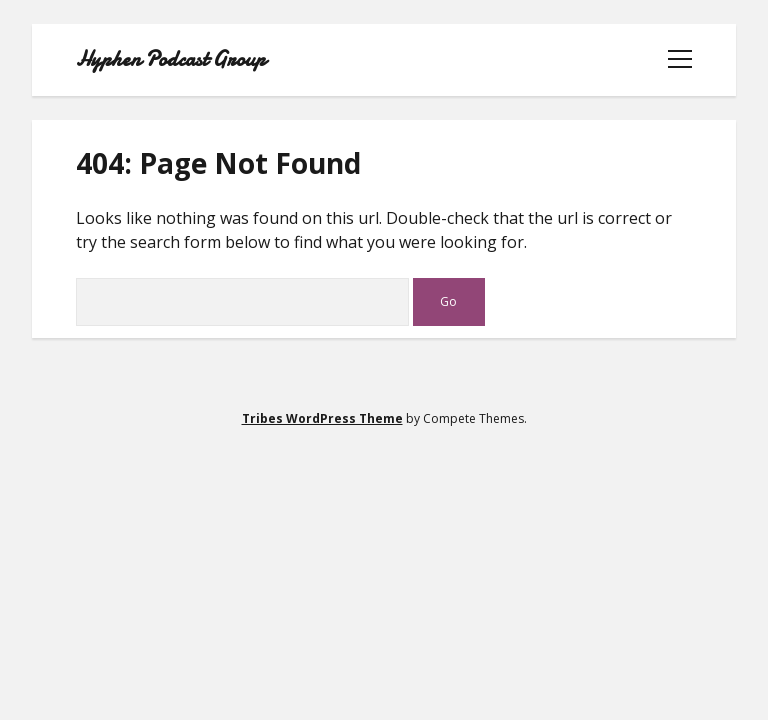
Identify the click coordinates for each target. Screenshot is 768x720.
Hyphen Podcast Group (171, 60)
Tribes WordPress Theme (322, 418)
